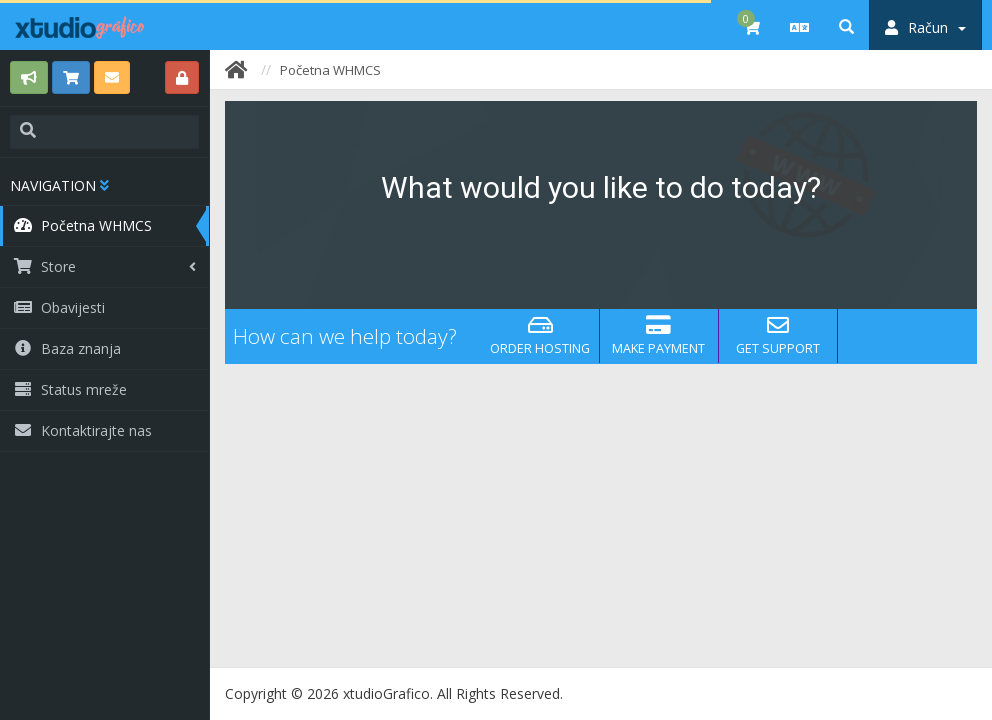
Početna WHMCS (330, 70)
